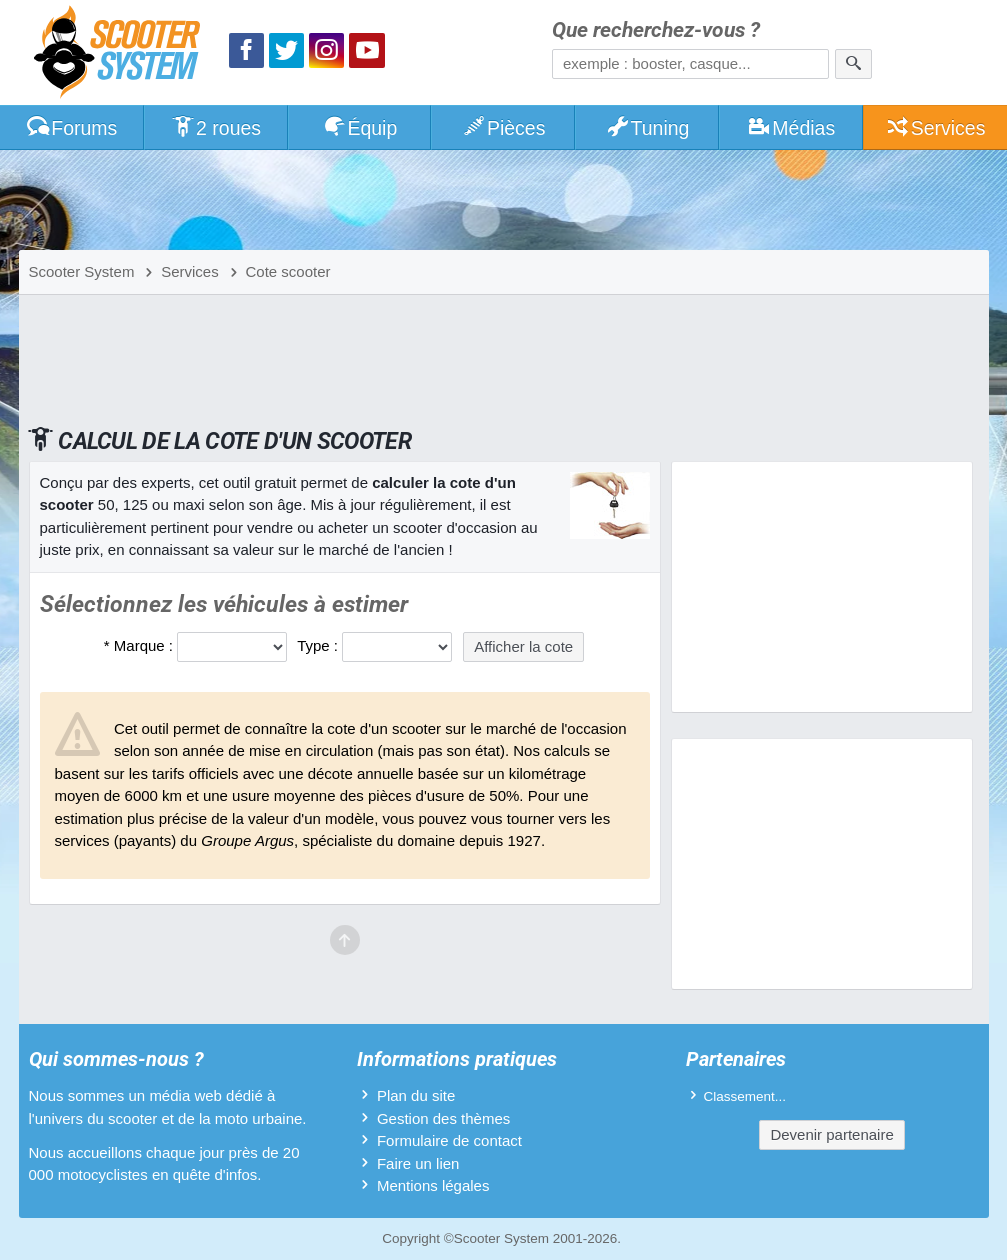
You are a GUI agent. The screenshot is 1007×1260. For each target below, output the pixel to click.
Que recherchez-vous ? (656, 30)
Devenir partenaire (831, 1134)
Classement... (745, 1096)
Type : (317, 645)
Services (935, 128)
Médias (791, 128)
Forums (71, 128)
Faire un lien (418, 1163)
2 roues (215, 128)
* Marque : (138, 645)
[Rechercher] (853, 64)
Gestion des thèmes (443, 1118)
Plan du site (416, 1095)
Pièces (503, 128)
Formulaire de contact (449, 1140)
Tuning (647, 128)
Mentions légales (433, 1185)
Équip (360, 128)
